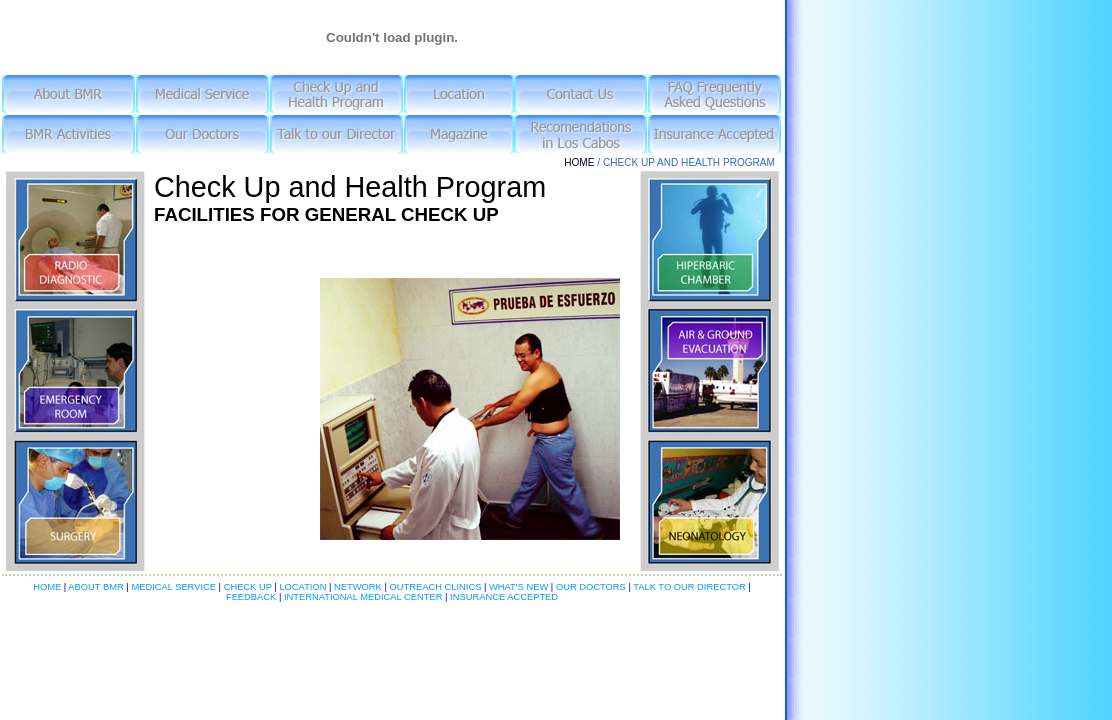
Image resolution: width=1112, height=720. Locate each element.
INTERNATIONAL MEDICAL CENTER (363, 597)
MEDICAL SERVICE (174, 587)
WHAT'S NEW (518, 587)
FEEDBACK (252, 597)
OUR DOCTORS (591, 587)
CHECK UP (249, 587)
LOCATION (304, 587)
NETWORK (359, 587)
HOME (579, 162)
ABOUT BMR (97, 587)
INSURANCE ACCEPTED (502, 597)
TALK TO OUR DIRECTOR (689, 587)
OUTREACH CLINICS (434, 587)
